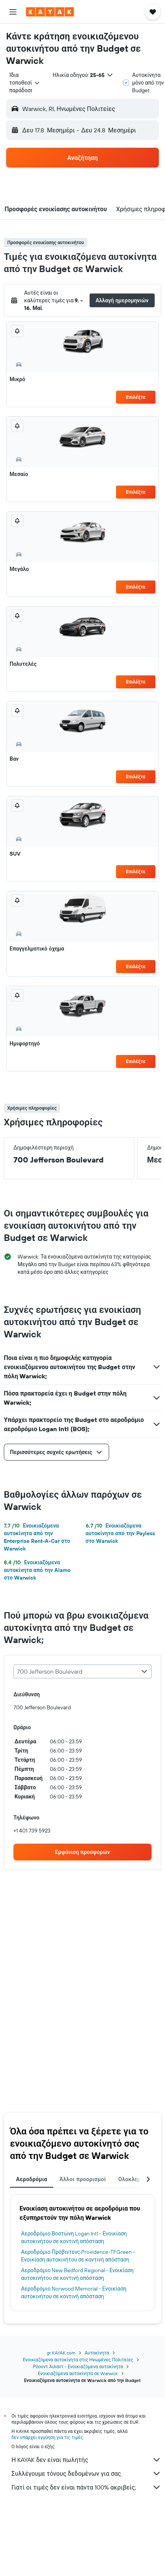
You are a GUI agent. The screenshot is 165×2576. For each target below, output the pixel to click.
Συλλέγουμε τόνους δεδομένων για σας (86, 2473)
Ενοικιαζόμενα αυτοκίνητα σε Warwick (78, 2373)
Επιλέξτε (135, 397)
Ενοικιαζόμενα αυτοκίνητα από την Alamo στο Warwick (37, 1570)
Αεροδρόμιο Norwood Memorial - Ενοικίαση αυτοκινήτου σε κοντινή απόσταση (73, 2292)
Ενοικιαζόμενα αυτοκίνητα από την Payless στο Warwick (120, 1533)
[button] (13, 11)
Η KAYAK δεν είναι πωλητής (86, 2459)
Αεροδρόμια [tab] (31, 2179)
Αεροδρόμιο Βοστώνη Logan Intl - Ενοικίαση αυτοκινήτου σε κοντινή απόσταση (74, 2237)
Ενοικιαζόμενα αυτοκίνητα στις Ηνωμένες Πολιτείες (78, 2359)
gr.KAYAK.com (61, 2353)
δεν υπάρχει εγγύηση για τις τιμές (47, 2437)
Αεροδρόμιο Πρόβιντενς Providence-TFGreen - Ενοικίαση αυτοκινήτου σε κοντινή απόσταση (78, 2255)
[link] (82, 1852)
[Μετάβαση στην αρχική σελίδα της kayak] (50, 11)
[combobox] (24, 82)
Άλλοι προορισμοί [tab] (82, 2179)
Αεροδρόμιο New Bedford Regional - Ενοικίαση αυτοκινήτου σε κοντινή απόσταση (77, 2274)
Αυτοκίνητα (97, 2353)
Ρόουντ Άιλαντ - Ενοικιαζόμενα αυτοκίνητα (78, 2366)
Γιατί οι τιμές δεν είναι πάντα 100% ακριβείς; (86, 2487)
